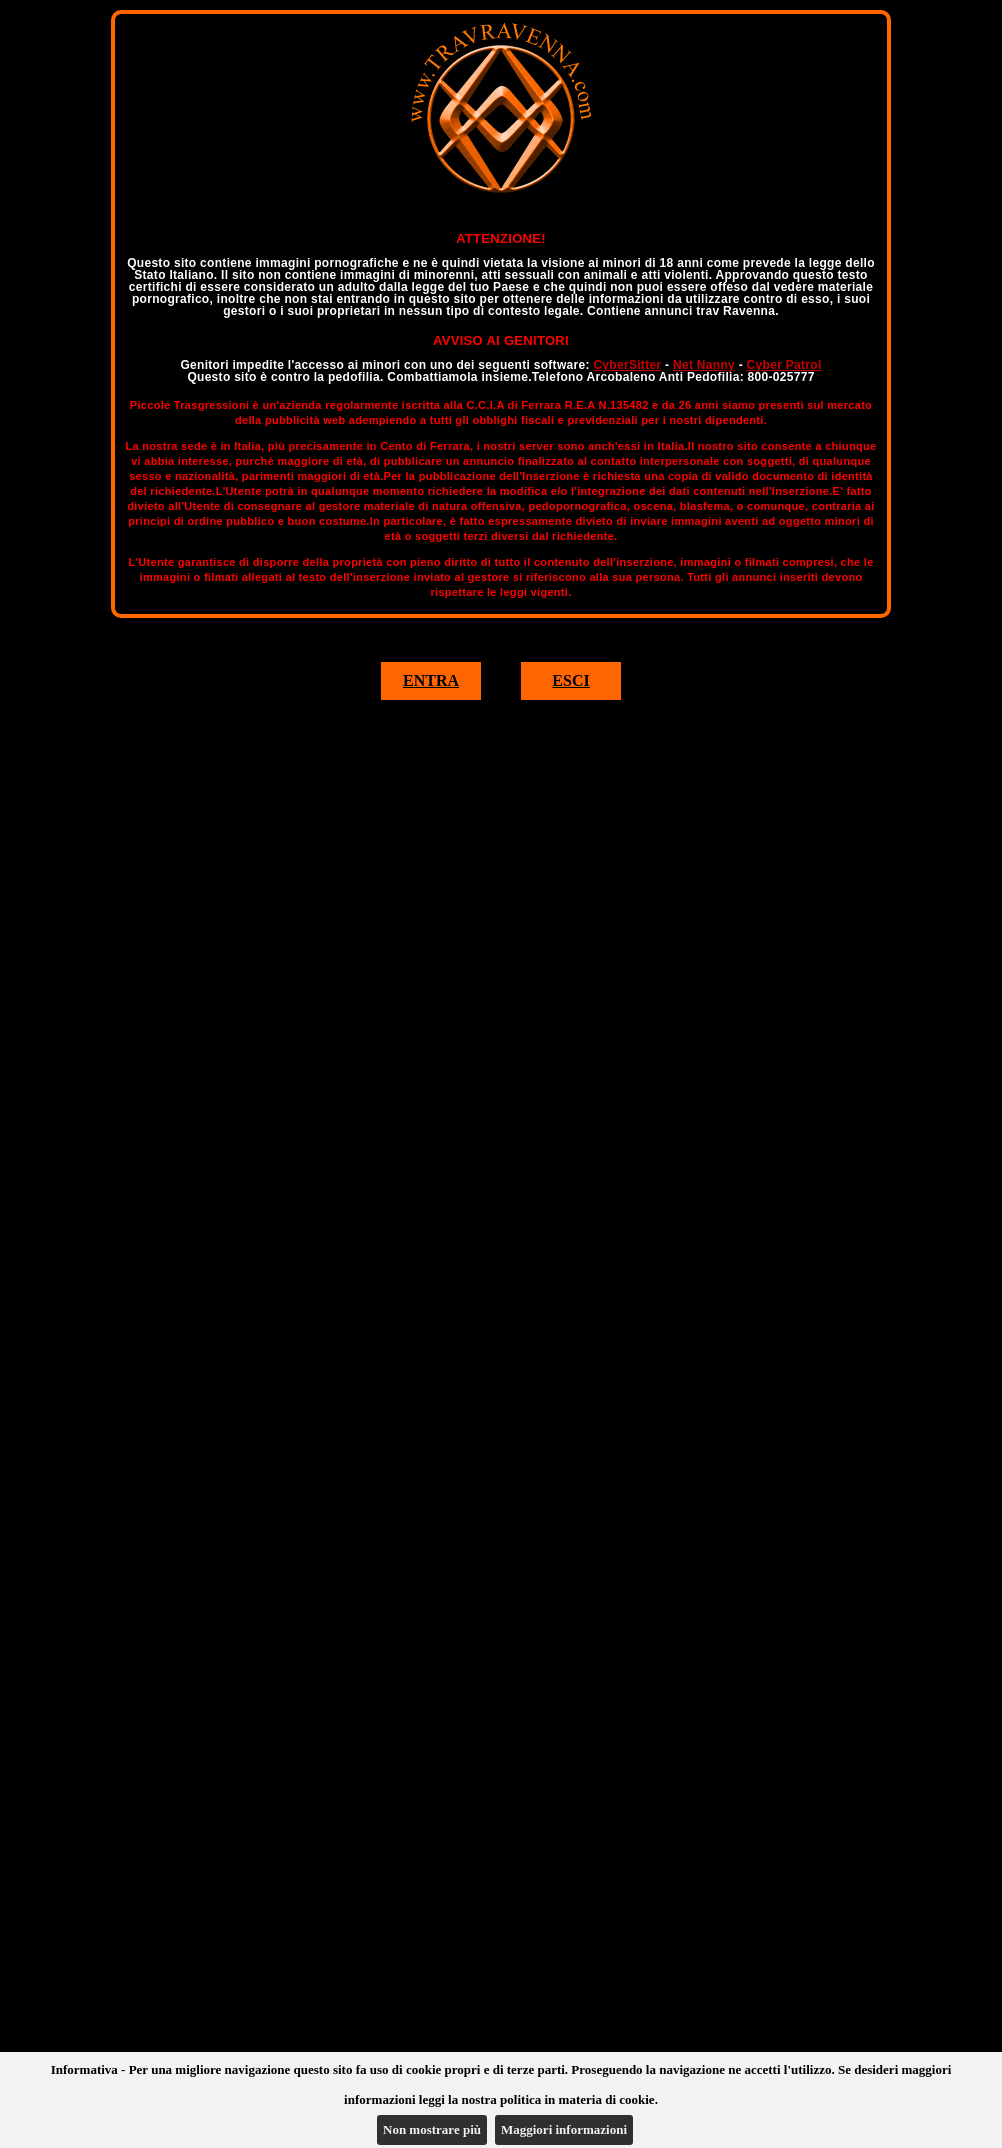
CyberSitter (627, 365)
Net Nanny (704, 365)
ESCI (570, 680)
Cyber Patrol (784, 365)
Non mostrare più (432, 2129)
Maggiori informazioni (564, 2129)
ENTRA (431, 680)
